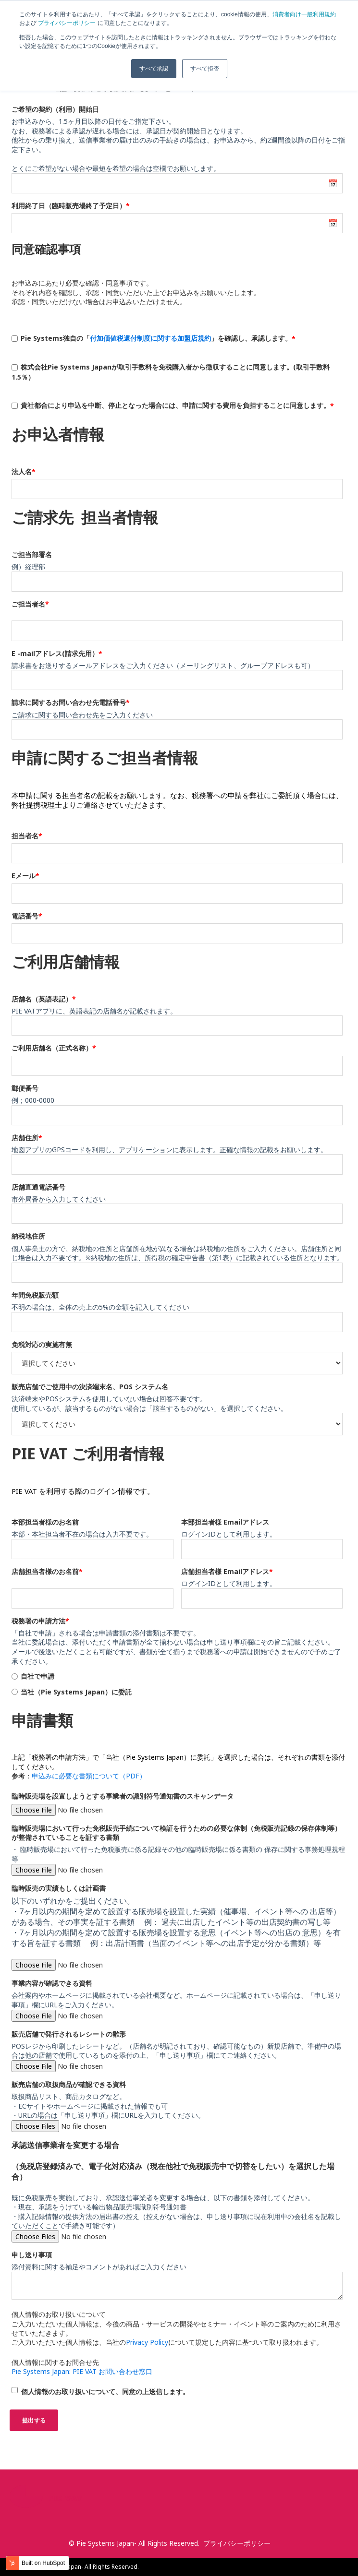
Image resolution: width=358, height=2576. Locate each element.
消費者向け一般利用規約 (304, 14)
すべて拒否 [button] (204, 68)
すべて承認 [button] (153, 68)
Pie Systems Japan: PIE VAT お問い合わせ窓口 (82, 2371)
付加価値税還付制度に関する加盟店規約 (150, 338)
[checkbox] (177, 1683)
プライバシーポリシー (67, 23)
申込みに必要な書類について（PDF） (89, 1775)
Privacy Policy (147, 2342)
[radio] (177, 1676)
